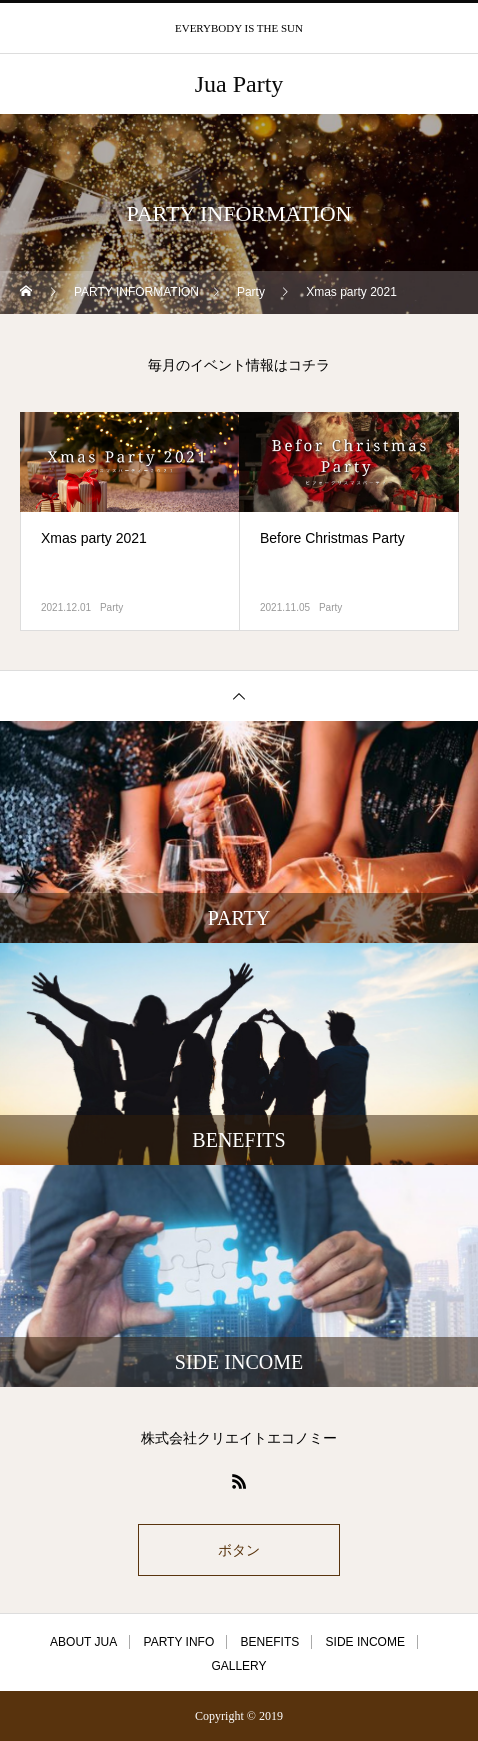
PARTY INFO (179, 1642)
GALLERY (238, 1666)
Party (111, 607)
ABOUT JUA (83, 1642)
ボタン (239, 1550)
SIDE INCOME (365, 1642)
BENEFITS (270, 1642)
